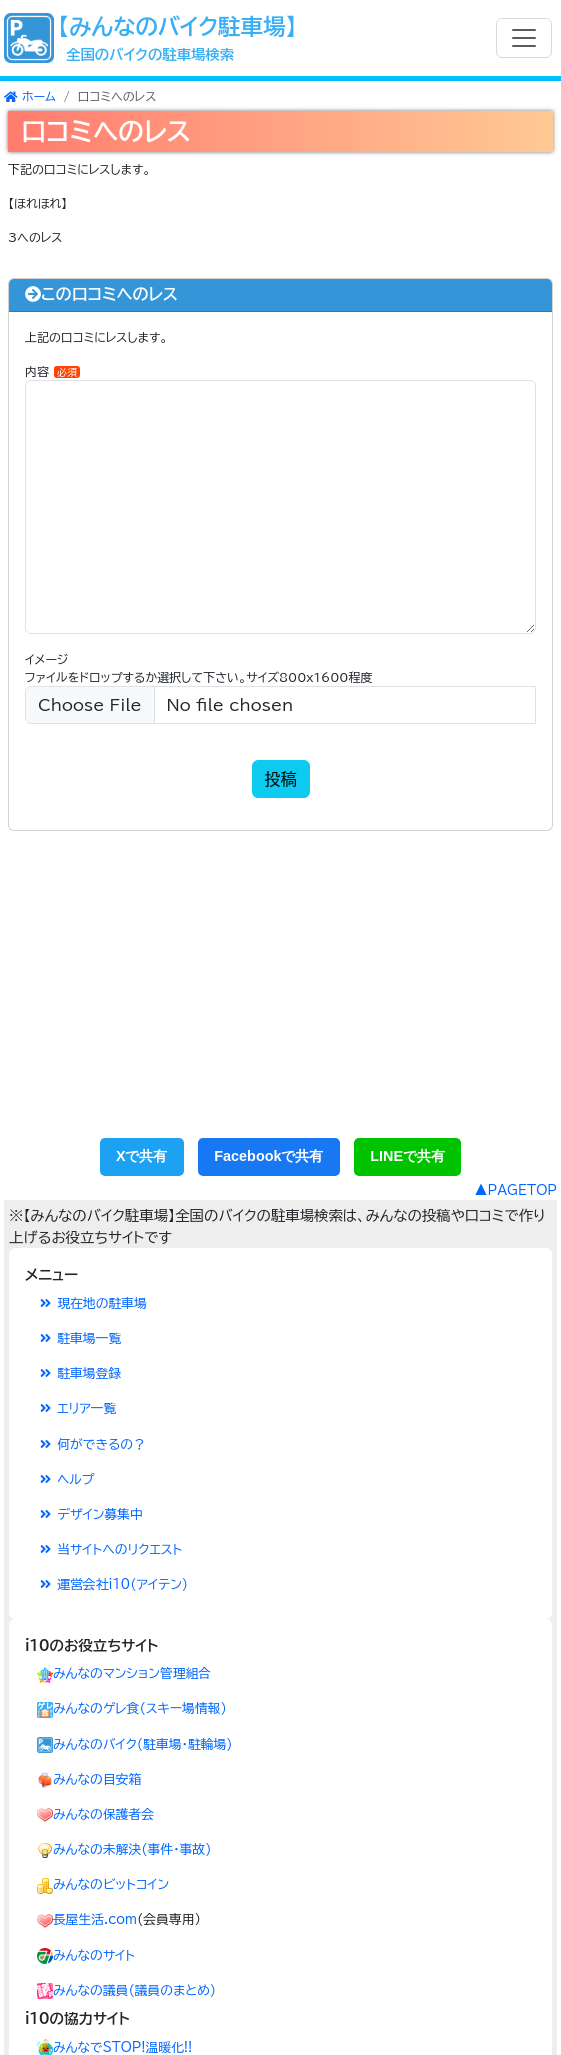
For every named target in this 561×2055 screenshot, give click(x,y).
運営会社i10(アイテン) (112, 1584)
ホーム (30, 96)
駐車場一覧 (79, 1338)
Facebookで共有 (268, 1156)
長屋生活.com (95, 1919)
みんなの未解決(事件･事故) (132, 1849)
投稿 (281, 779)
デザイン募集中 (90, 1514)
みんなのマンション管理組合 (132, 1673)
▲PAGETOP (516, 1190)
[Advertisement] (280, 993)
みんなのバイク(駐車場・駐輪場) (143, 1744)
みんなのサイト (94, 1955)
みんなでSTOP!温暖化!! (122, 2047)
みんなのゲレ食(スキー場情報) (140, 1708)
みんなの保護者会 (103, 1814)
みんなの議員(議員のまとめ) (134, 1990)
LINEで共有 (407, 1156)
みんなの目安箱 (97, 1779)
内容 (52, 371)
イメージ (46, 659)
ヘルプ (65, 1479)
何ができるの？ (91, 1444)
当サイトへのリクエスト (109, 1549)
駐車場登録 (79, 1373)
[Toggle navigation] (524, 38)
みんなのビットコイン (111, 1884)
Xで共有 (142, 1156)
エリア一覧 (76, 1408)
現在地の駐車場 (92, 1303)
